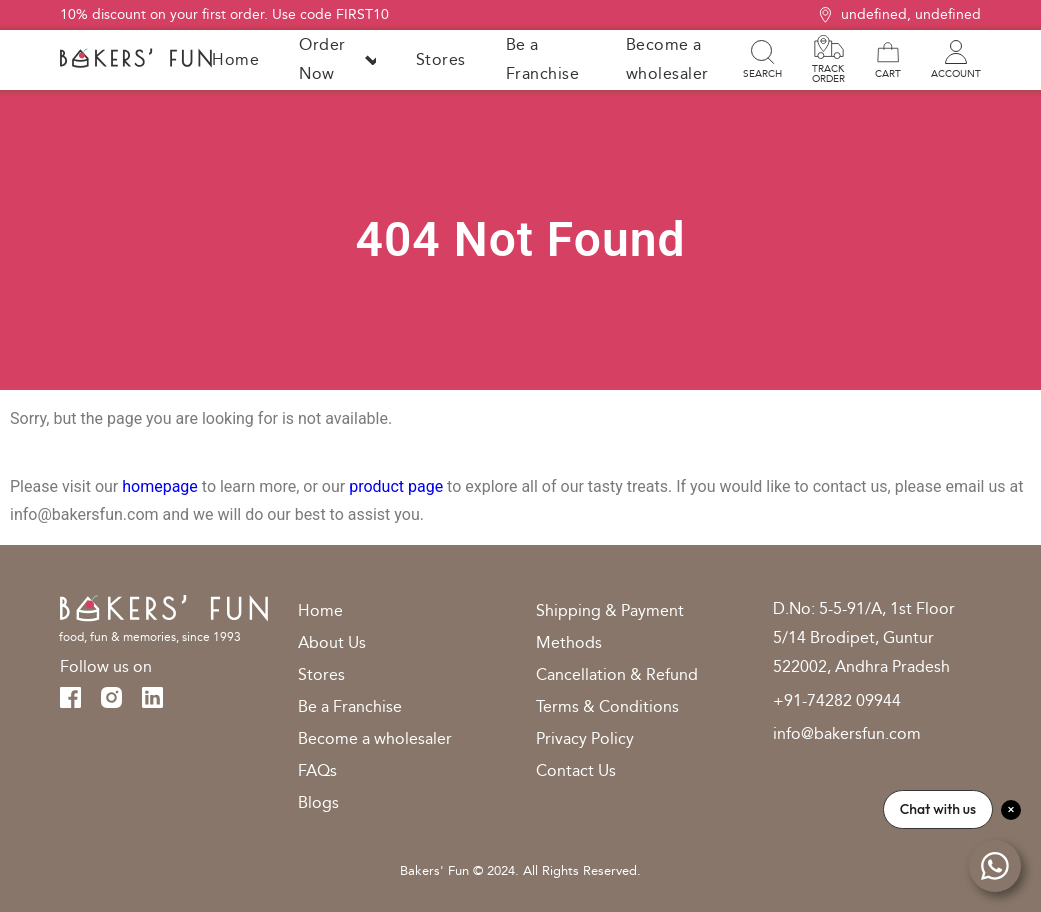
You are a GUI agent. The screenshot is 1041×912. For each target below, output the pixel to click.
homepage (160, 486)
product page (396, 486)
